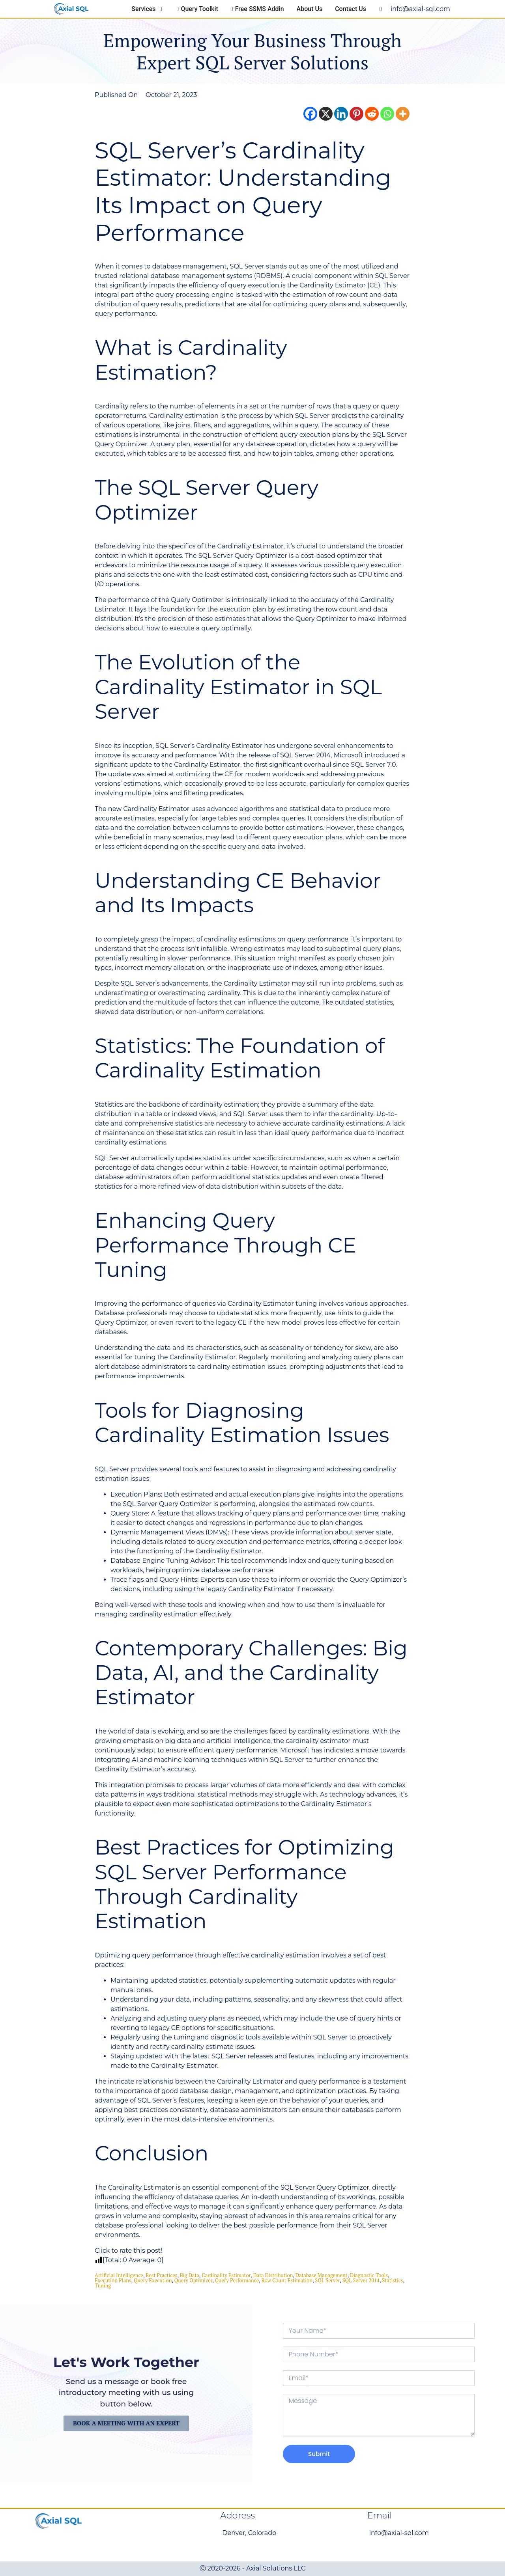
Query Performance (237, 2280)
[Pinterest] (356, 114)
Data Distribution (273, 2275)
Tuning (103, 2285)
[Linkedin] (341, 114)
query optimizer (193, 2280)
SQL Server (327, 2280)
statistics (392, 2280)
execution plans (113, 2280)
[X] (326, 114)
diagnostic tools (369, 2275)
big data (189, 2275)
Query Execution (153, 2280)
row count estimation (287, 2280)
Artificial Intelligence (119, 2275)
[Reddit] (372, 114)
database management (322, 2275)
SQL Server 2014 (361, 2280)
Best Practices (161, 2275)
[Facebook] (310, 114)
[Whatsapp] (387, 114)
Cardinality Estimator (226, 2275)
